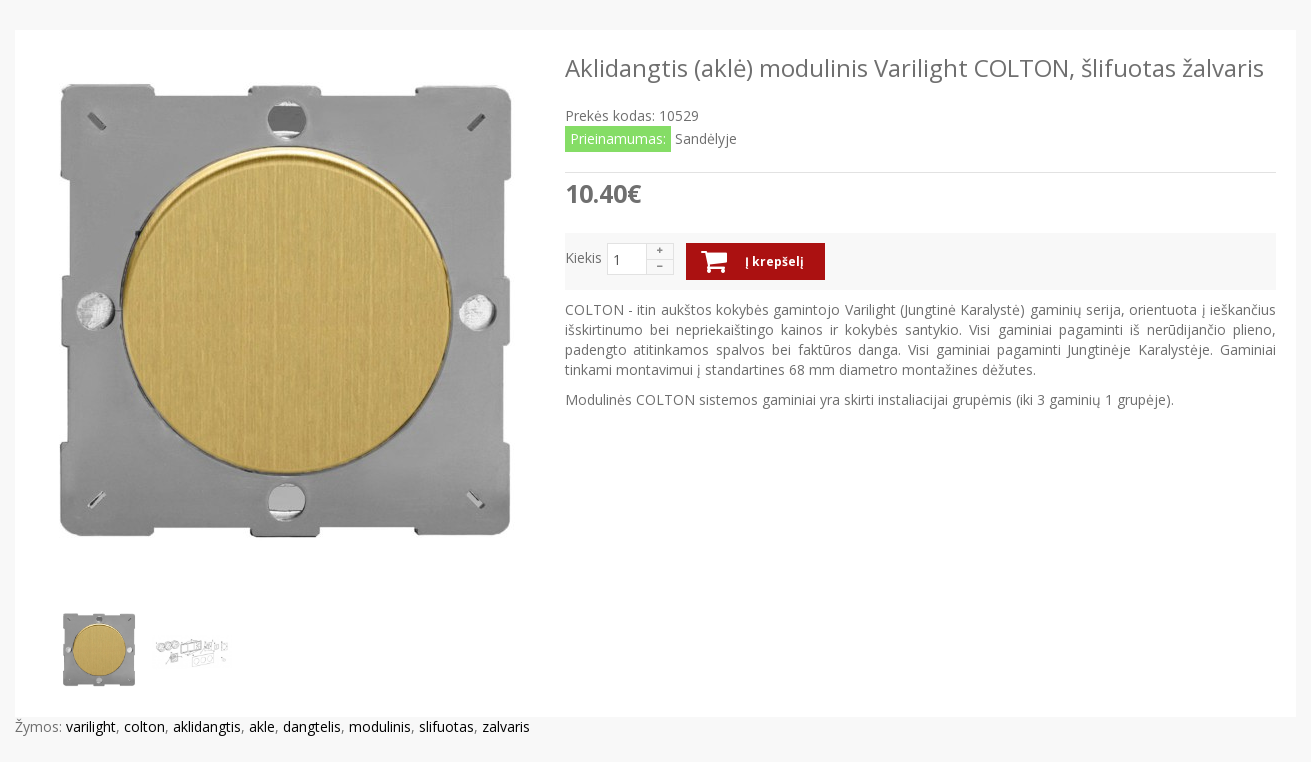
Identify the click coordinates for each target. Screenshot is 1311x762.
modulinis (380, 726)
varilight (91, 726)
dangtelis (312, 726)
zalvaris (506, 726)
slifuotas (446, 726)
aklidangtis (207, 726)
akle (262, 726)
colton (144, 726)
